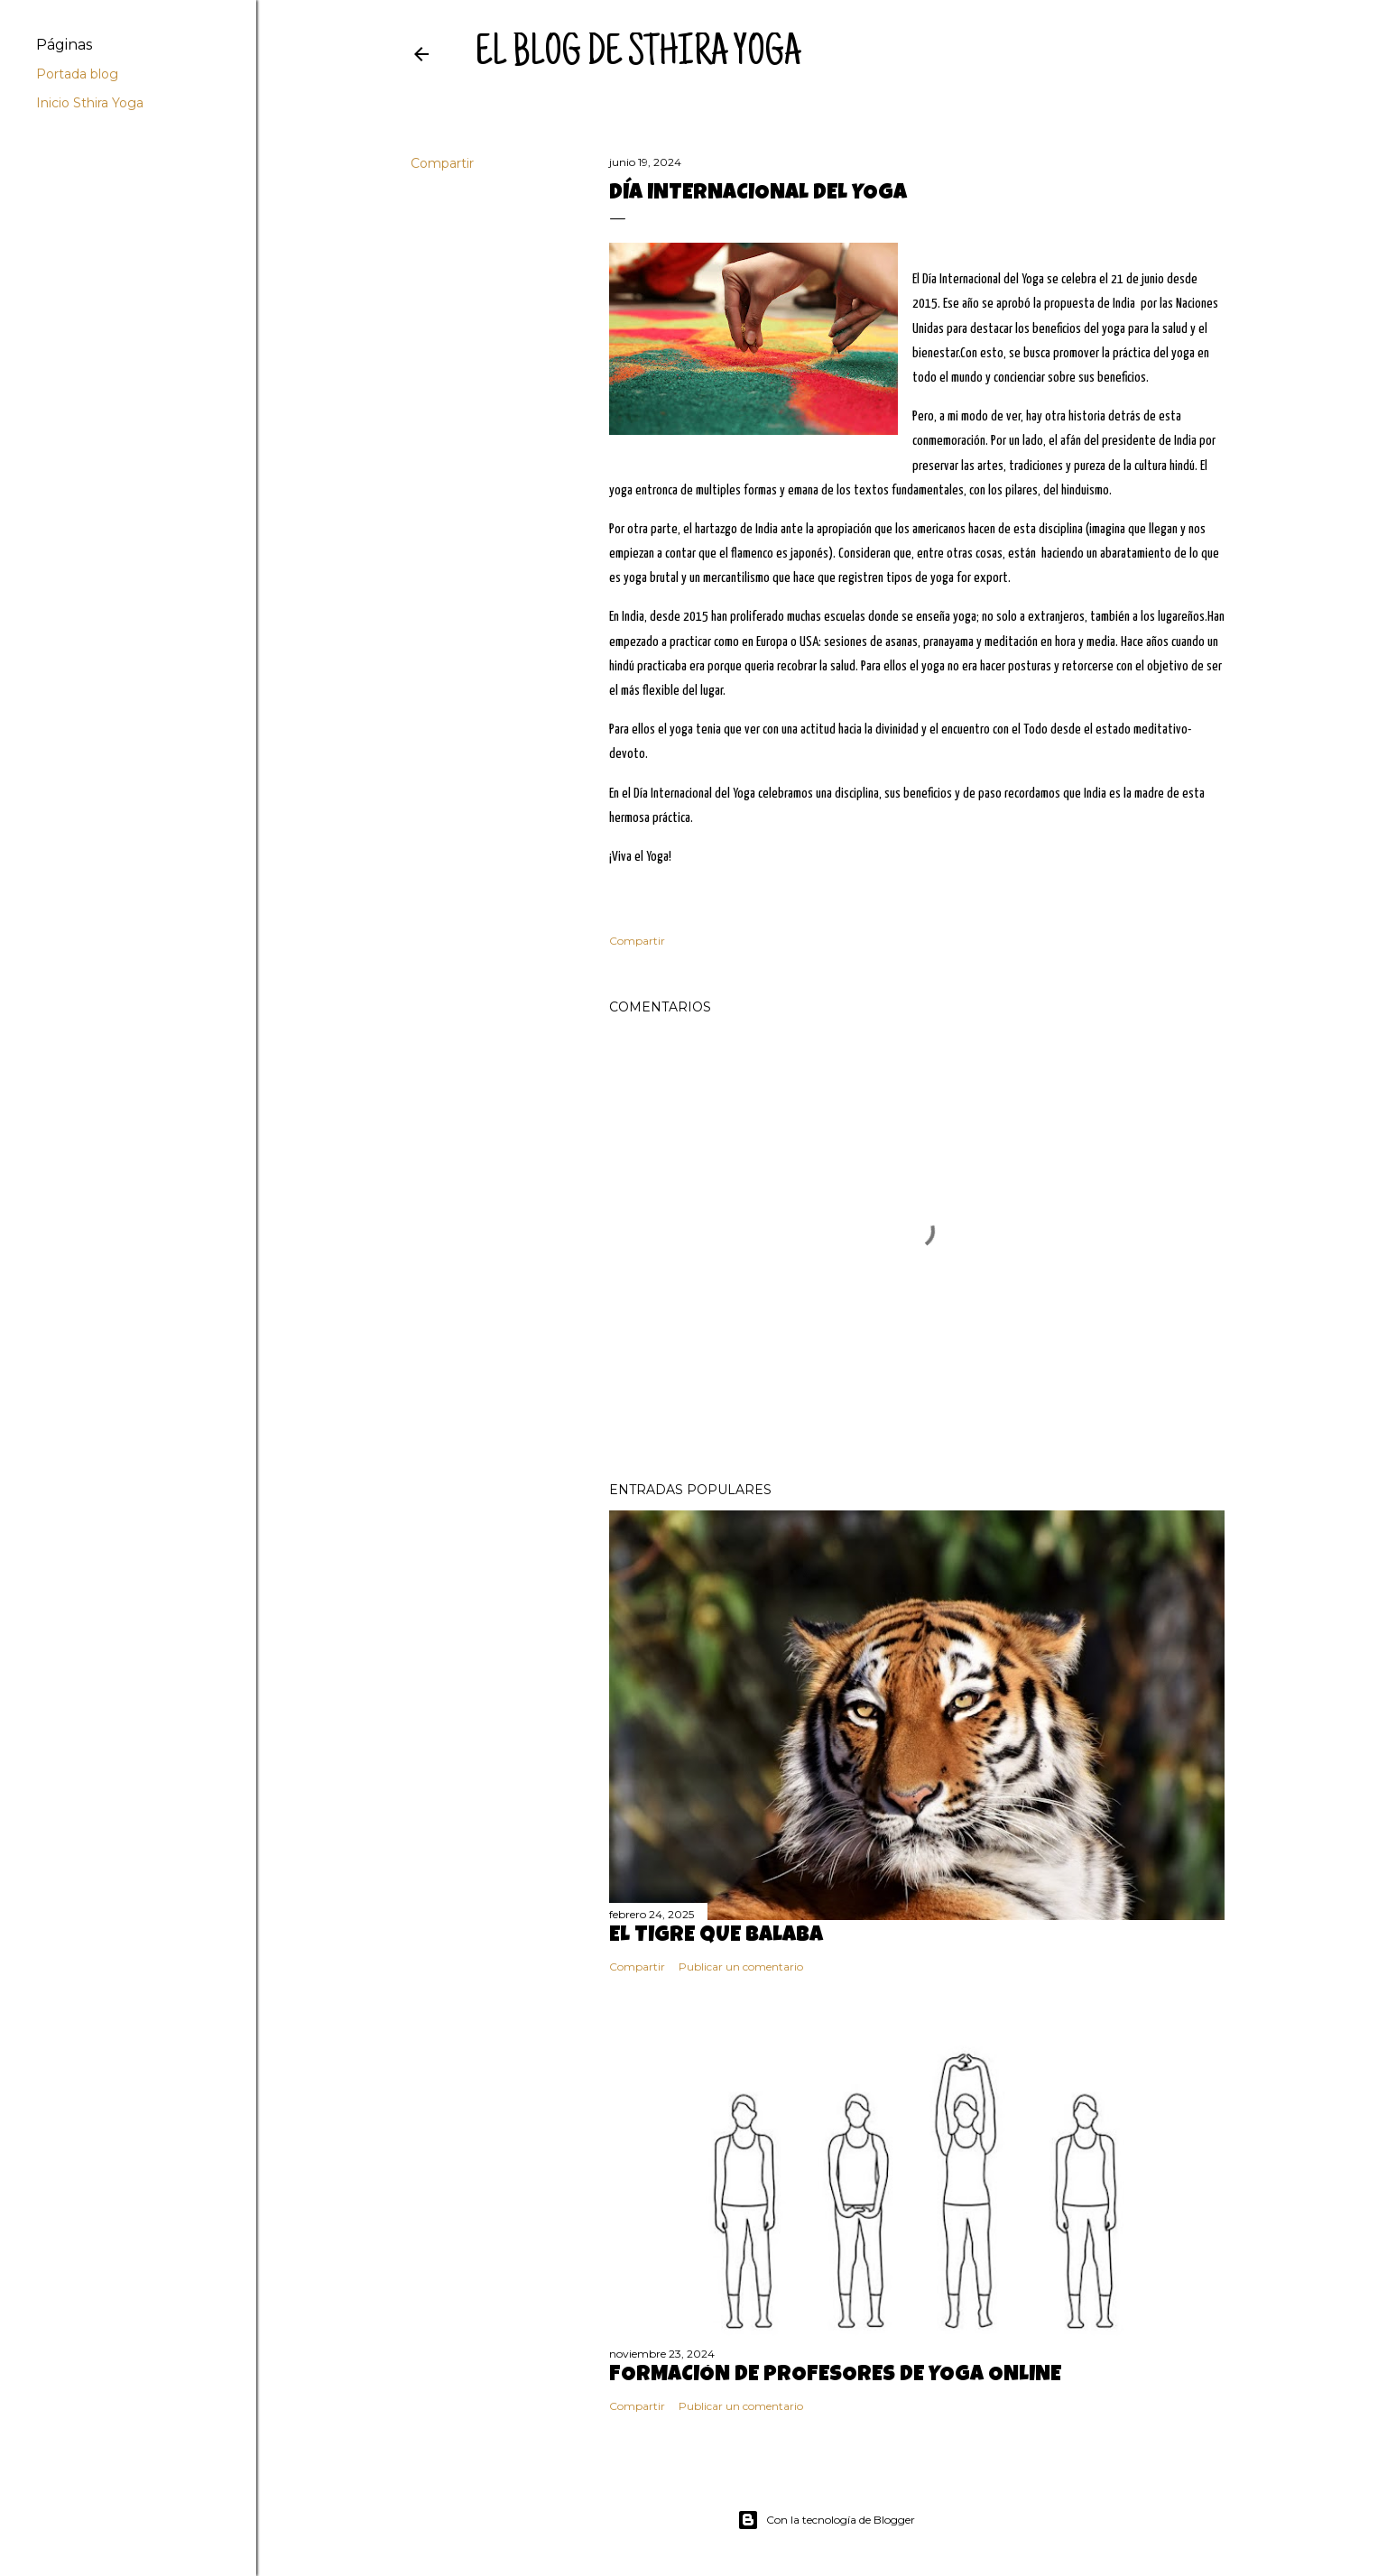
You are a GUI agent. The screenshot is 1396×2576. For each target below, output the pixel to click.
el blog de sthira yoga (638, 55)
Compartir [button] (442, 163)
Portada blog (77, 74)
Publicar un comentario (741, 1966)
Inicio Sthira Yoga (89, 103)
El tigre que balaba (716, 1936)
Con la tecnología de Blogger (826, 2520)
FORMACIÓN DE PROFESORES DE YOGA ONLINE (835, 2376)
